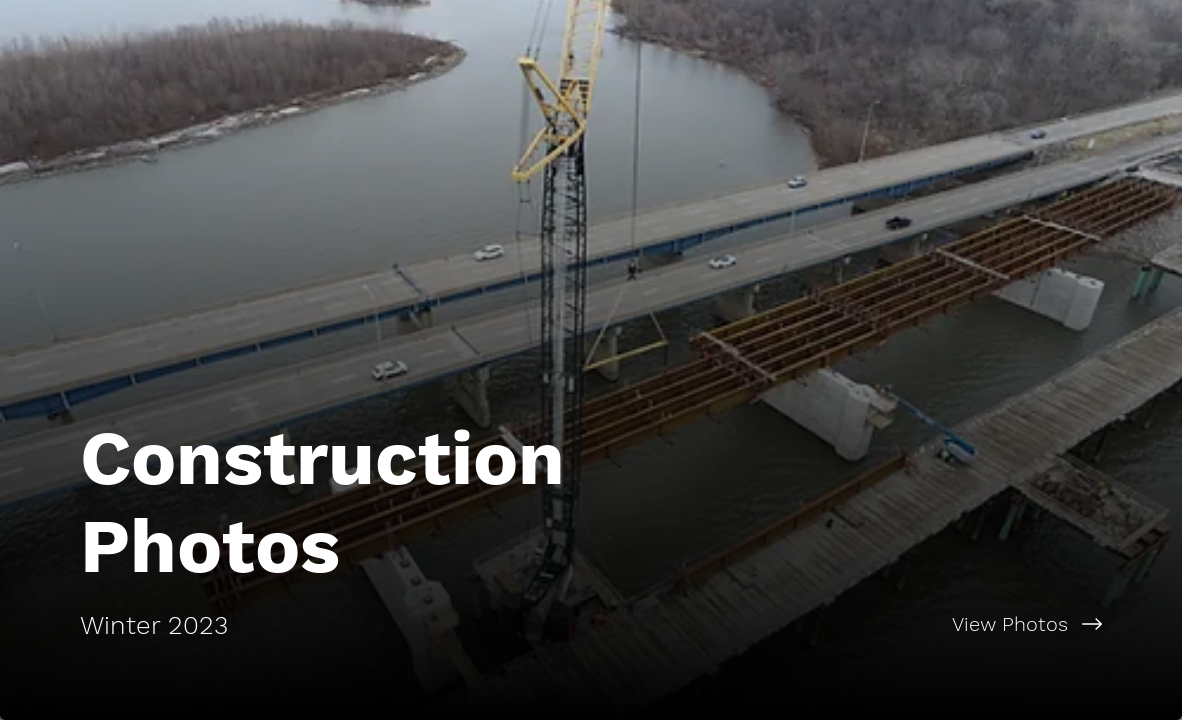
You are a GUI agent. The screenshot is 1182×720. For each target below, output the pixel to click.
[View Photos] (886, 624)
